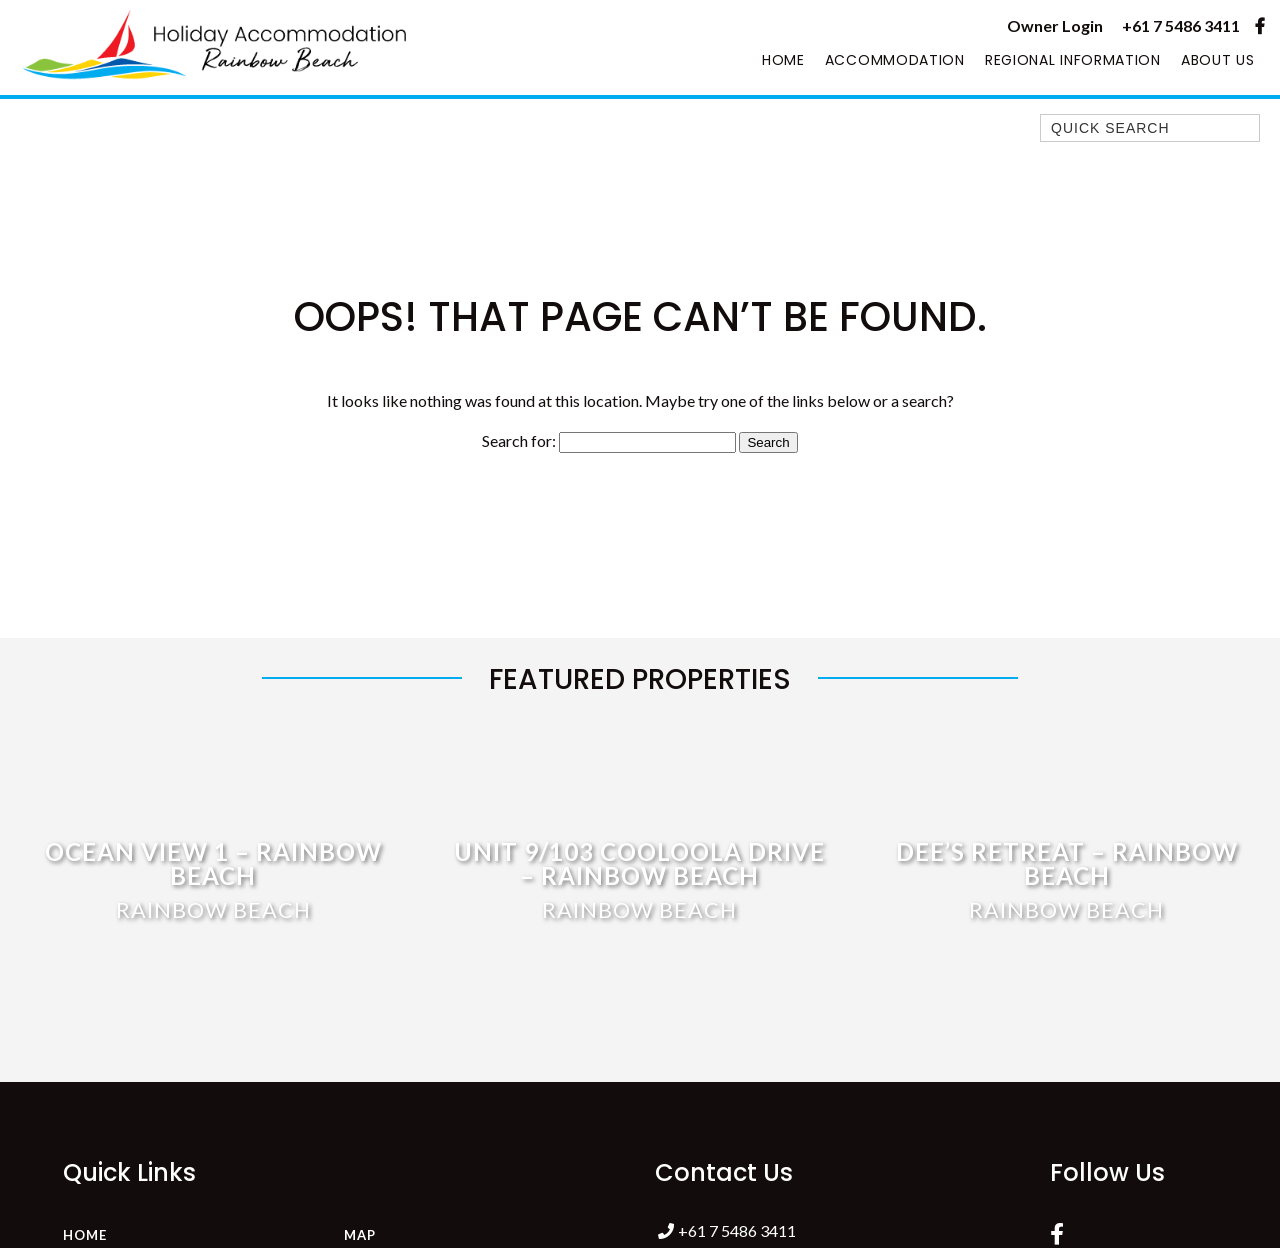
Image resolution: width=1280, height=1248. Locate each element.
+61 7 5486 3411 (1181, 25)
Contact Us (724, 1172)
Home (783, 60)
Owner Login (1055, 25)
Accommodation (895, 60)
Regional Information (1073, 60)
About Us (1218, 60)
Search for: (519, 440)
